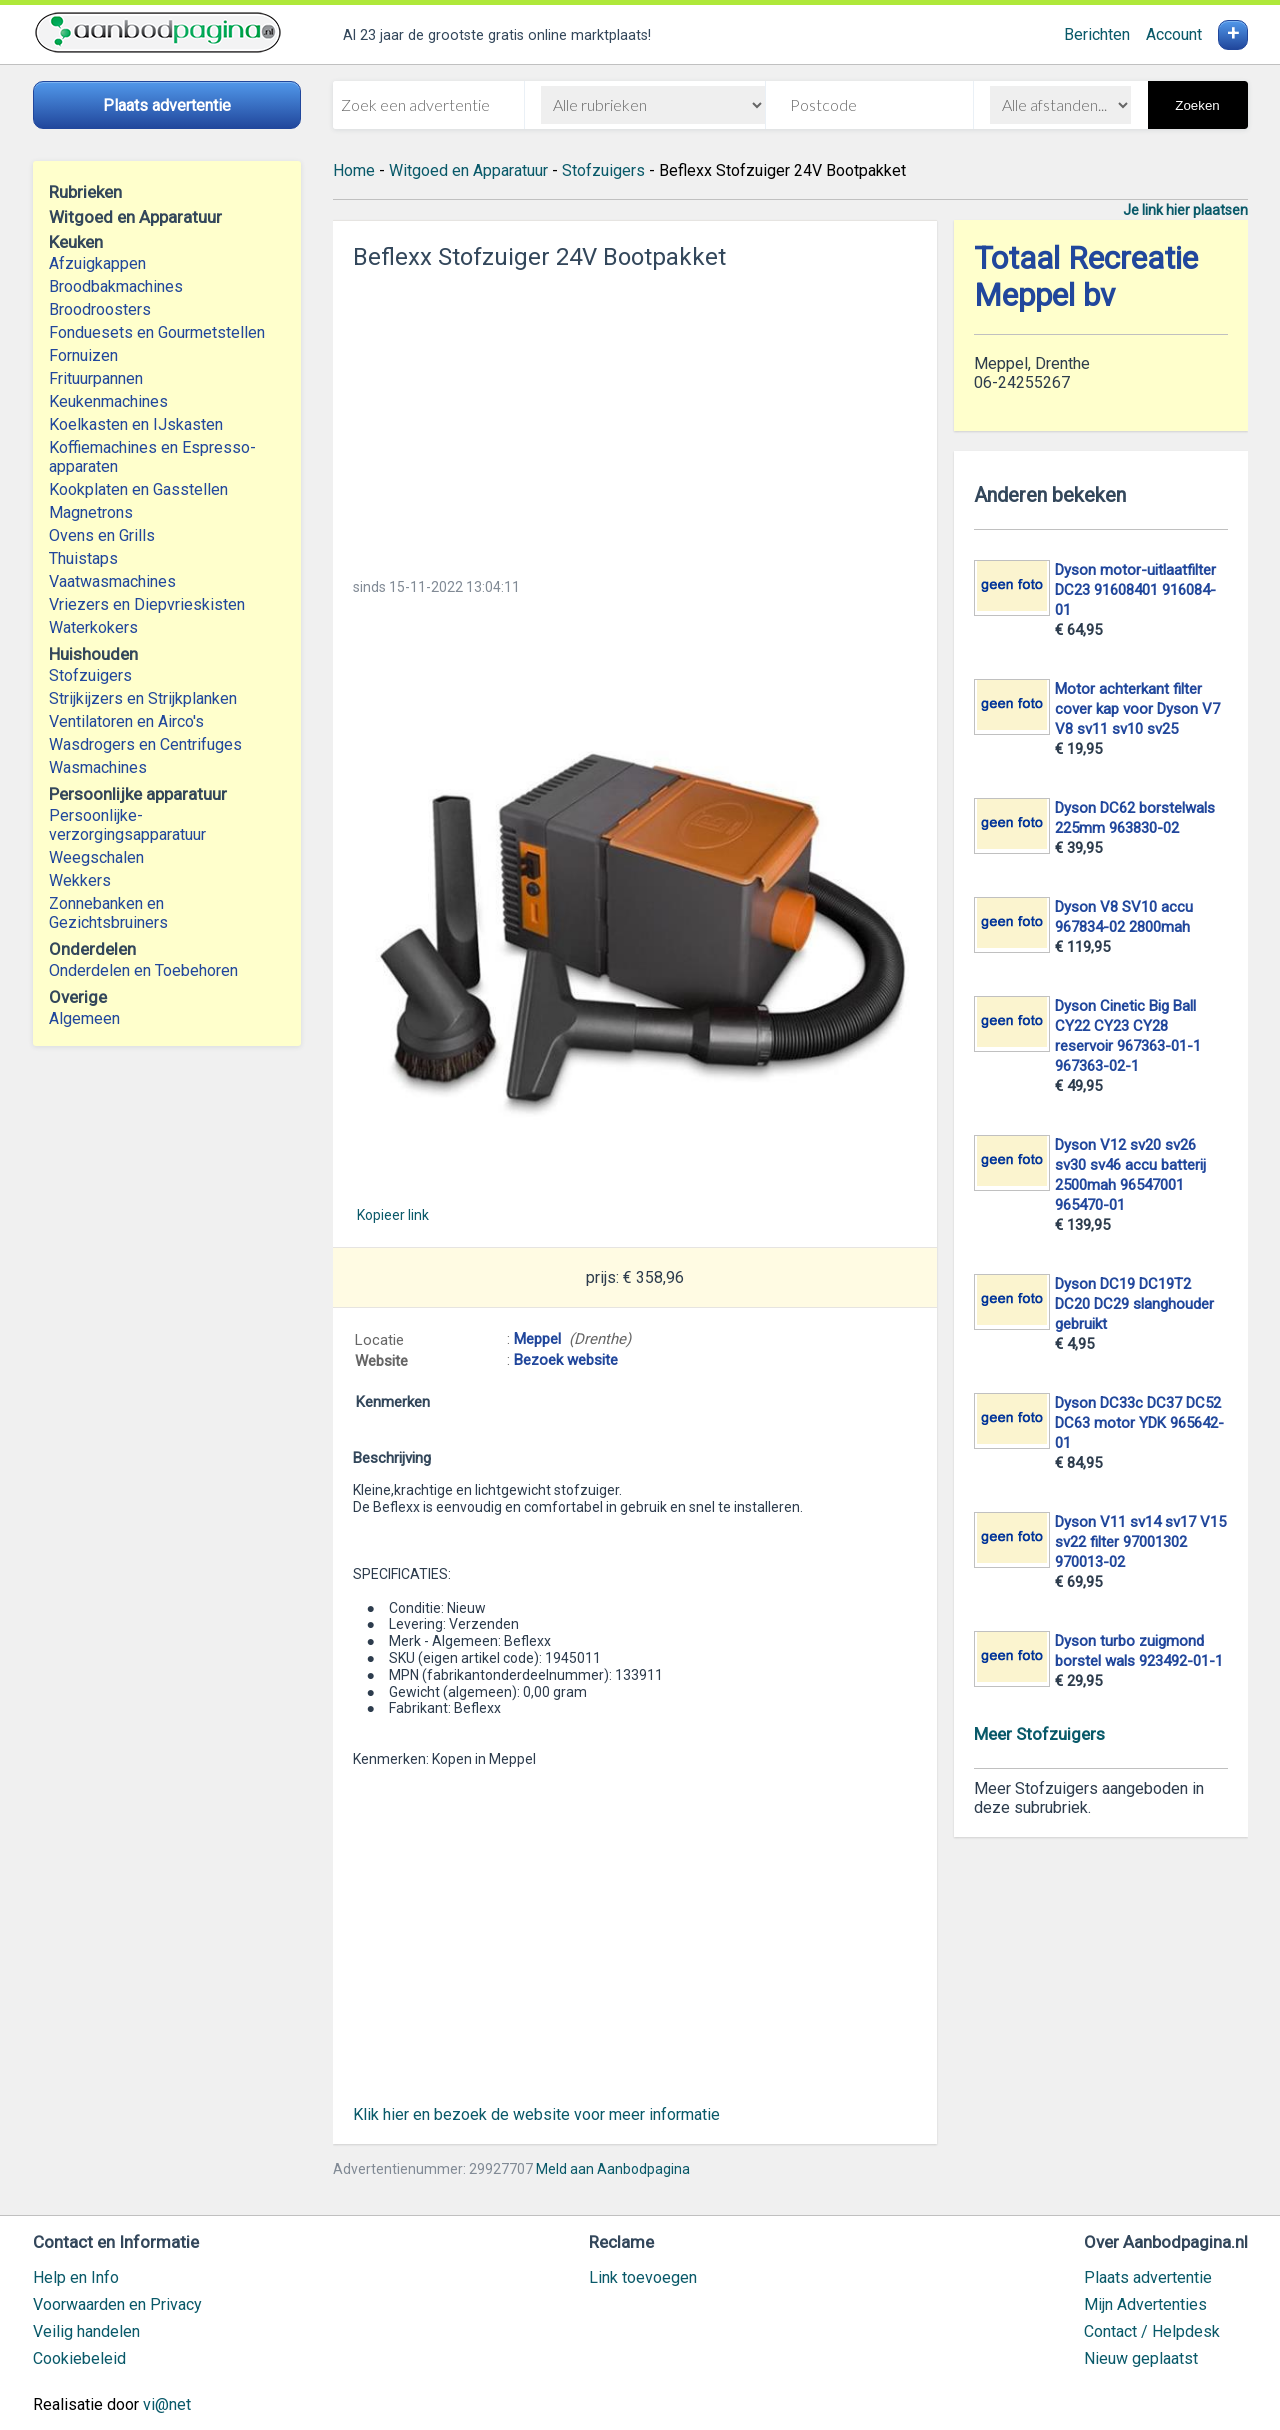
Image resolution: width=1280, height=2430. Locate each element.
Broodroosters (100, 309)
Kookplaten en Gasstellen (138, 489)
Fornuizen (83, 355)
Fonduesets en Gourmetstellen (157, 332)
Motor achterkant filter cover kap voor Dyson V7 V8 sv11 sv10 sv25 (1137, 709)
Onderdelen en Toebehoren (143, 970)
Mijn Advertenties (1145, 2304)
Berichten (1097, 34)
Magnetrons (91, 512)
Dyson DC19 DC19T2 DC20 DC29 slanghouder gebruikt (1134, 1304)
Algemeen (84, 1018)
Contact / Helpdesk (1152, 2331)
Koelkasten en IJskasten (136, 424)
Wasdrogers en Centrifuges (145, 744)
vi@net (167, 2404)
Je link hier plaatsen (1185, 210)
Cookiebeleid (79, 2358)
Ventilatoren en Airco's (126, 721)
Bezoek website (566, 1360)
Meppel (537, 1339)
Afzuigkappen (97, 263)
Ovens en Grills (102, 535)
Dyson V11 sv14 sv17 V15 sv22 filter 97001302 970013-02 (1140, 1542)
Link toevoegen (643, 2277)
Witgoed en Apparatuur (468, 170)
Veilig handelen (86, 2331)
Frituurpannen (96, 378)
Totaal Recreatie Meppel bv (1086, 277)
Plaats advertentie (1148, 2277)
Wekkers (80, 880)
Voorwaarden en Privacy (117, 2304)
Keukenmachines (108, 401)
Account (1174, 34)
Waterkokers (93, 627)
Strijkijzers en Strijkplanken (143, 698)
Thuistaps (83, 558)
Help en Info (76, 2277)
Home (354, 170)
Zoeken (1197, 105)
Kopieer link (393, 1215)
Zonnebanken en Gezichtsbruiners (108, 913)
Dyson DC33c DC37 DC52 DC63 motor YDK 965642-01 (1139, 1423)
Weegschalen (96, 857)
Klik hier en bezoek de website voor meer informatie (536, 2114)
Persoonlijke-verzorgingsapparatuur (127, 825)
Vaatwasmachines (112, 581)
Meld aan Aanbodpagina (613, 2169)
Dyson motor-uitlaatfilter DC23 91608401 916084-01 (1135, 590)
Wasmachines (98, 767)
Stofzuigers (90, 675)
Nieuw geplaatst (1141, 2358)
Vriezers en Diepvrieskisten (147, 604)
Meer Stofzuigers (1039, 1734)
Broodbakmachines (116, 286)
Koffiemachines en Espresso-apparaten (152, 457)
